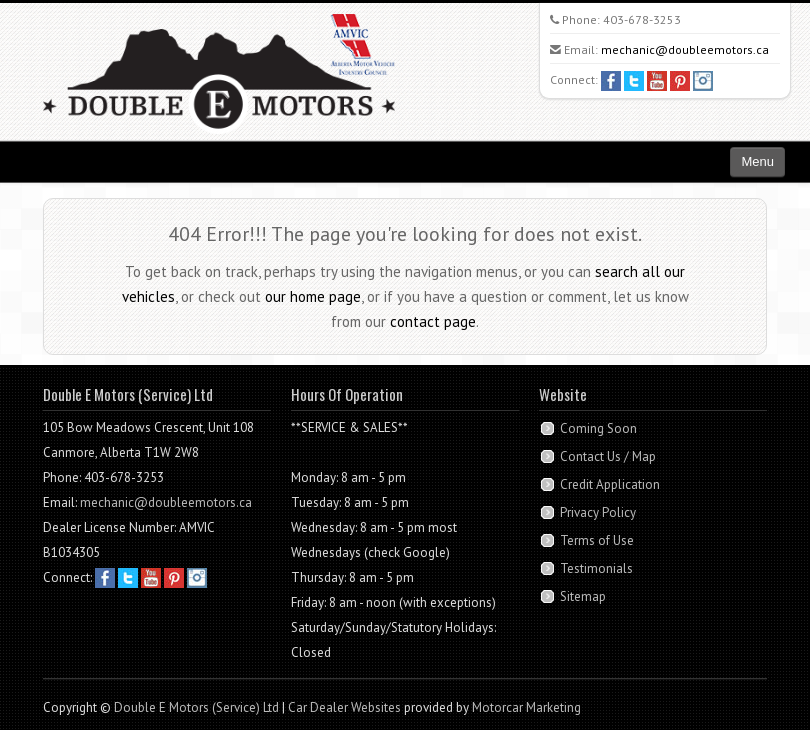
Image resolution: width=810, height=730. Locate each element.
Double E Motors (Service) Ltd (196, 707)
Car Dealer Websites (344, 707)
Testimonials (596, 568)
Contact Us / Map (608, 456)
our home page (313, 296)
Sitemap (583, 596)
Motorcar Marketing (526, 707)
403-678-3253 (642, 19)
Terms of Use (597, 540)
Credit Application (610, 484)
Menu (757, 161)
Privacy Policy (598, 512)
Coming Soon (598, 428)
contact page (433, 321)
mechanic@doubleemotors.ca (685, 49)
